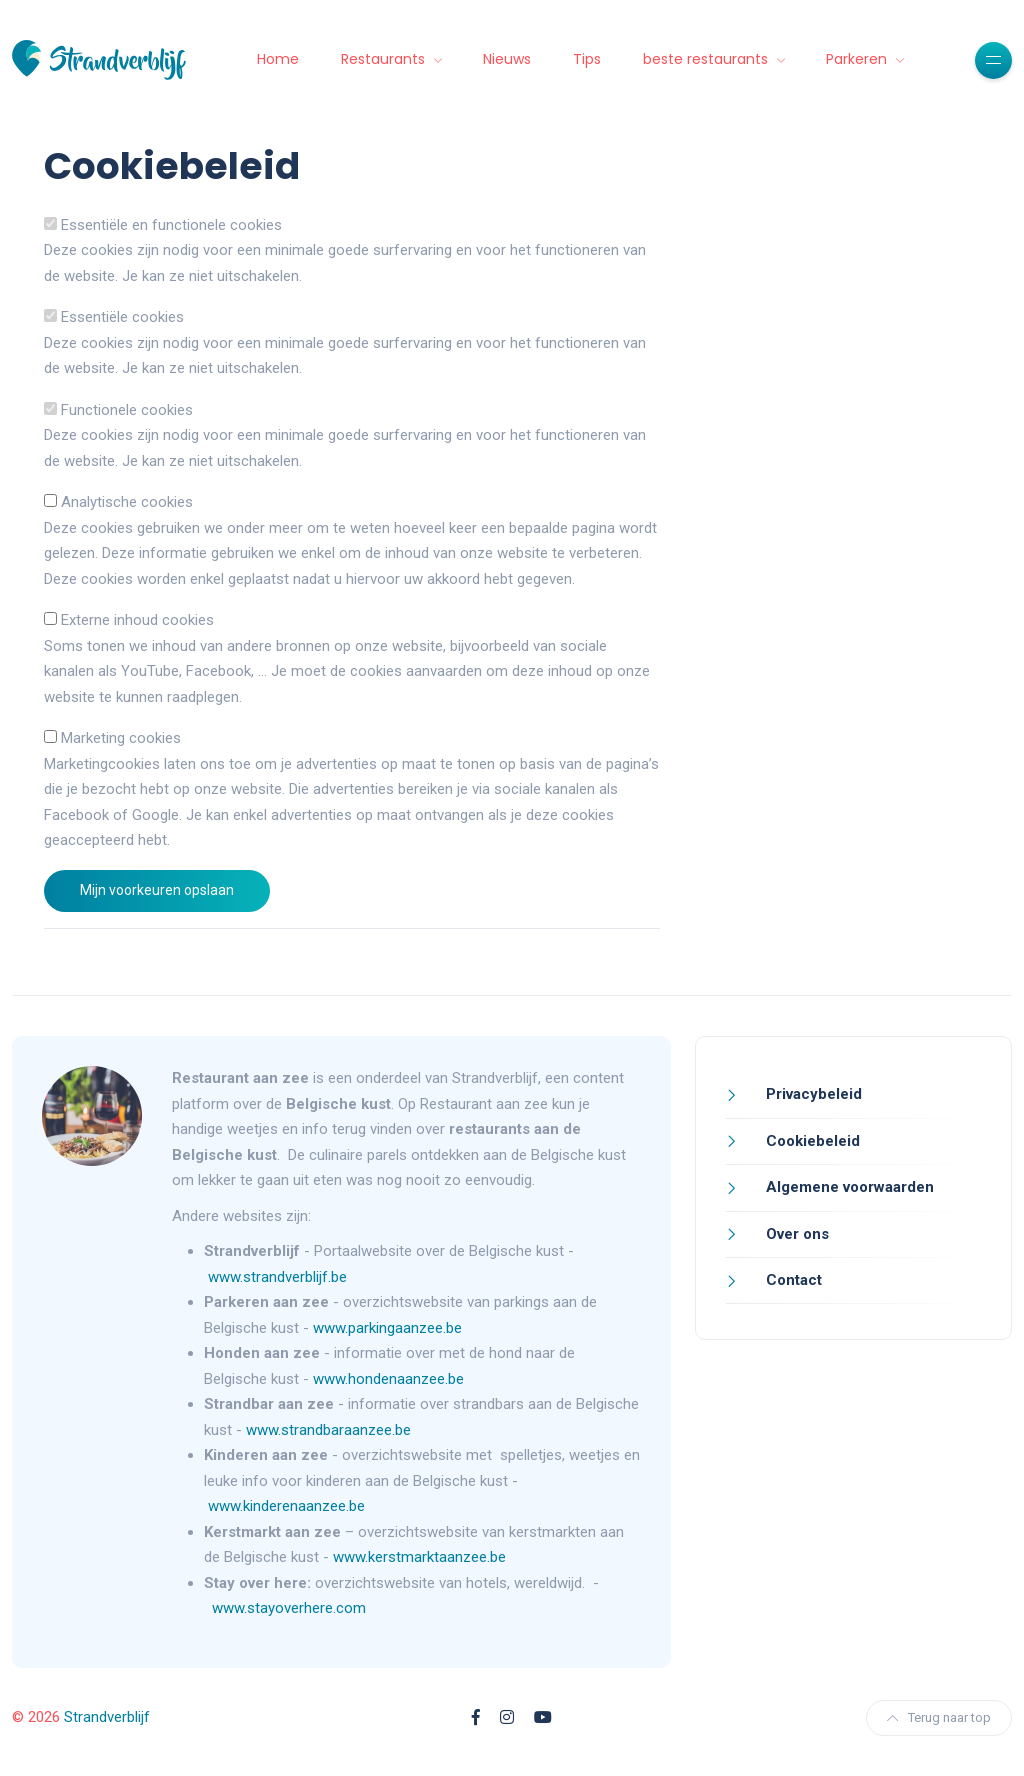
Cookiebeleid (811, 1141)
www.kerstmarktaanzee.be (419, 1557)
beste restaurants (707, 59)
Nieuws (507, 59)
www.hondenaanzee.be (388, 1379)
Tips (587, 59)
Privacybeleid (812, 1094)
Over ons (795, 1234)
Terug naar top (939, 1717)
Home (278, 59)
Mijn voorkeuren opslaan (157, 890)
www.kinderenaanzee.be (286, 1506)
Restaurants (385, 59)
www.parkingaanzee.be (389, 1328)
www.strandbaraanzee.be (328, 1430)
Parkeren (858, 59)
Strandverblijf (107, 1717)
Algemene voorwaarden (848, 1187)
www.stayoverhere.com (289, 1608)
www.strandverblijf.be (277, 1277)
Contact (792, 1280)
